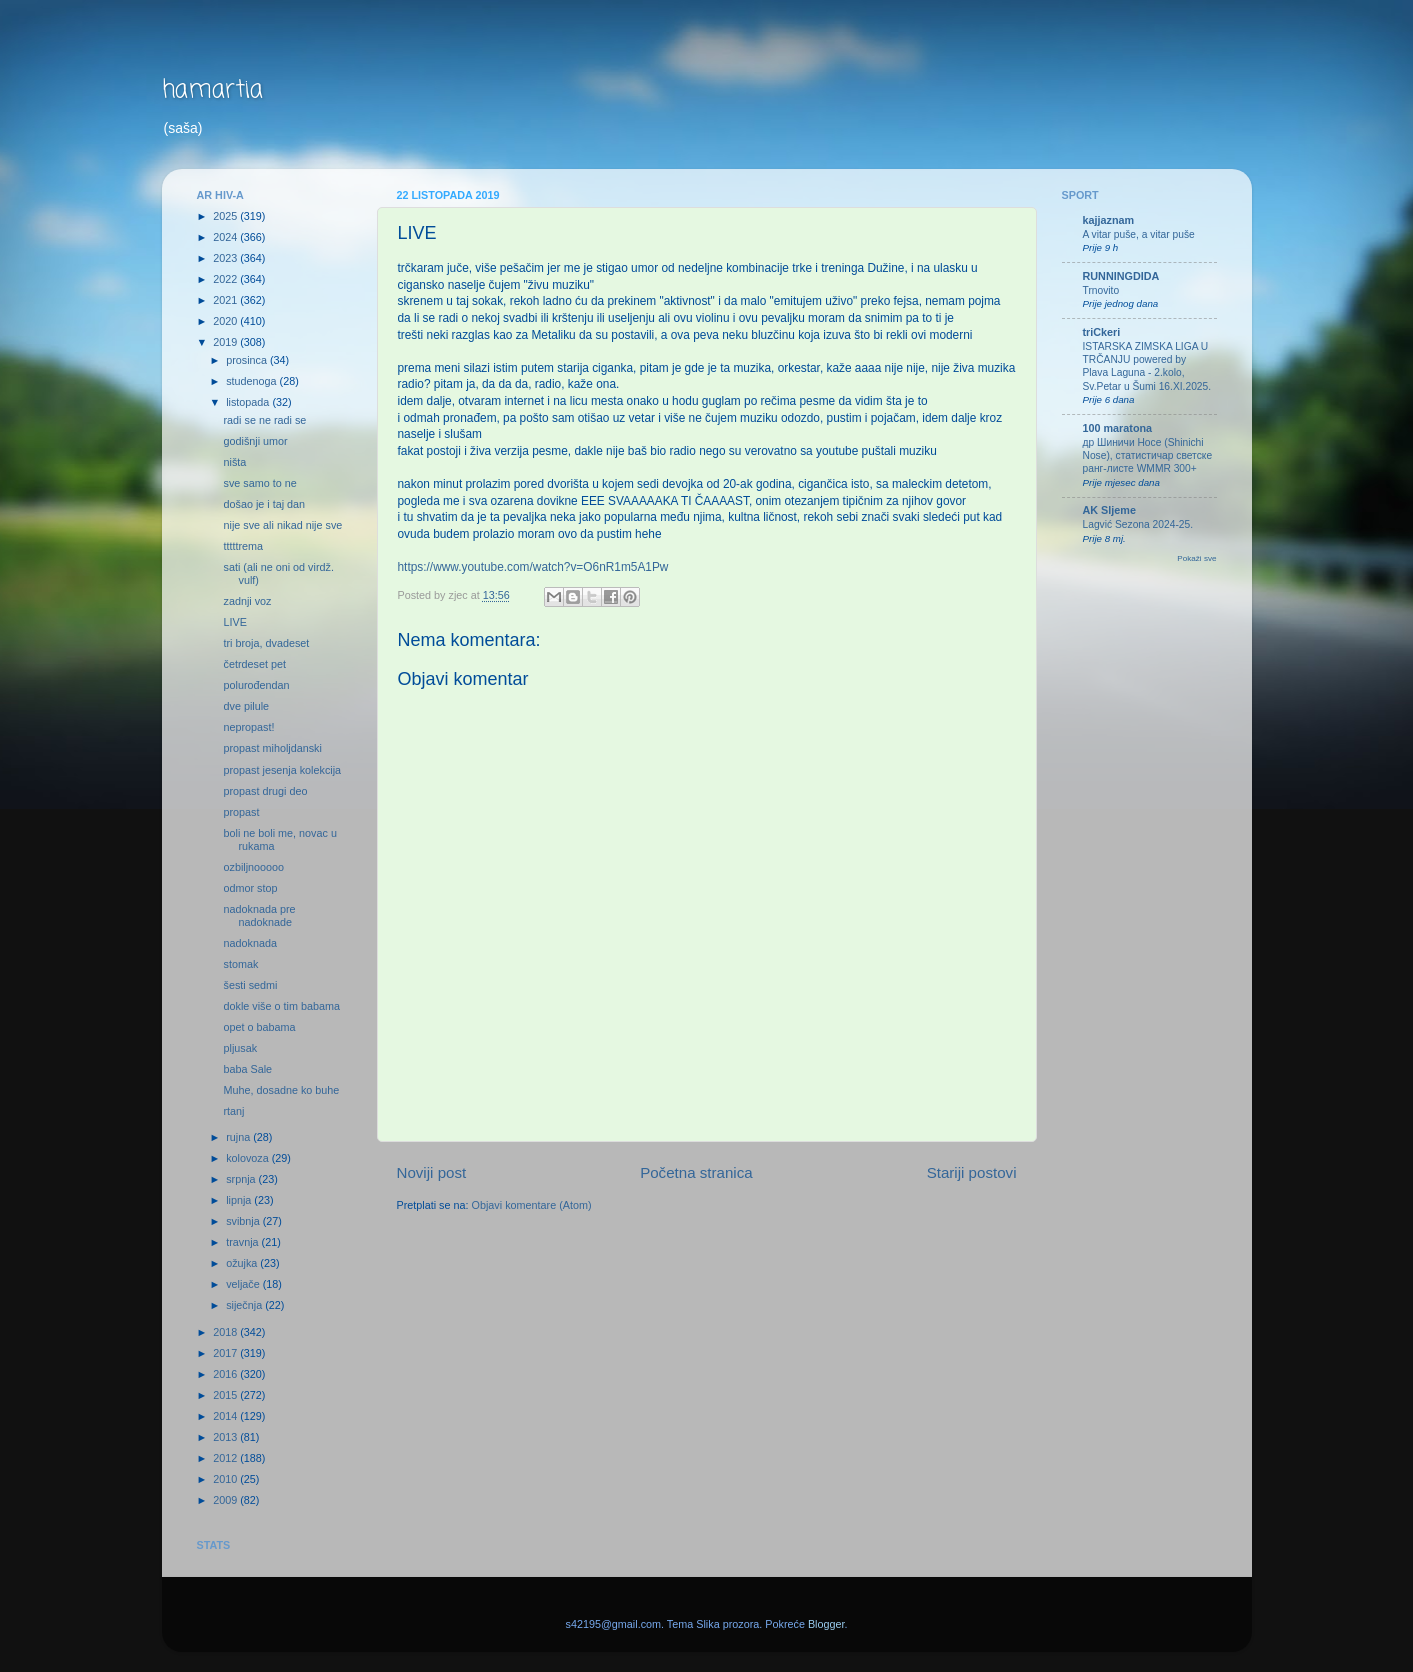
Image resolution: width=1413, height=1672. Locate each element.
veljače (244, 1284)
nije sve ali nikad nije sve (282, 525)
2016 (226, 1374)
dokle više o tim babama (281, 1006)
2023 (226, 258)
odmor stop (250, 888)
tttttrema (243, 546)
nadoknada (249, 943)
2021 (226, 300)
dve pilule (246, 706)
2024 (226, 237)
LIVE (234, 622)
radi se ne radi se (264, 420)
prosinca (248, 360)
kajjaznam (1109, 220)
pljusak (240, 1048)
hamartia (212, 90)
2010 (226, 1479)
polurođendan (256, 685)
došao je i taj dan (264, 504)
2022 (226, 279)
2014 (226, 1416)
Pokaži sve (1196, 558)
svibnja (244, 1221)
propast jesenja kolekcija (282, 770)
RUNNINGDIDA (1121, 276)
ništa (234, 462)
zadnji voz (247, 601)
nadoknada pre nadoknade (259, 915)
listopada (249, 402)
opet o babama (259, 1027)
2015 (226, 1395)
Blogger (826, 1624)
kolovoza (249, 1158)
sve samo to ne (259, 483)
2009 (226, 1500)
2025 (226, 216)
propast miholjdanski (272, 748)
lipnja (240, 1200)
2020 (226, 321)
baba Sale (247, 1069)
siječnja (245, 1305)
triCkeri (1102, 332)
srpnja (242, 1179)
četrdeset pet (254, 664)
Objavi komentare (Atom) (532, 1205)
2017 (226, 1353)
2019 (226, 342)
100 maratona (1118, 428)
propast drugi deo (265, 791)
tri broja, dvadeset (266, 643)
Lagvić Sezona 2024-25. (1138, 524)
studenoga (252, 381)
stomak (240, 964)
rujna (239, 1137)
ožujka (243, 1263)
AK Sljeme (1109, 510)
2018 (226, 1332)
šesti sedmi (250, 985)
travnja (243, 1242)
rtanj (233, 1111)
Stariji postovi (972, 1172)
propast (241, 812)
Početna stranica (696, 1172)
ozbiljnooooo (253, 867)
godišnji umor (255, 441)
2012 (226, 1458)
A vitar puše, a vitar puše (1139, 234)
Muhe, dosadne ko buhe (281, 1090)
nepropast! (248, 727)
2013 (226, 1437)
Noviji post (432, 1172)
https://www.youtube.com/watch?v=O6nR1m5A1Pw (533, 567)
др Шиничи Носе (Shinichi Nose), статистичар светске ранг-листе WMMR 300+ (1148, 456)
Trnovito (1101, 290)
